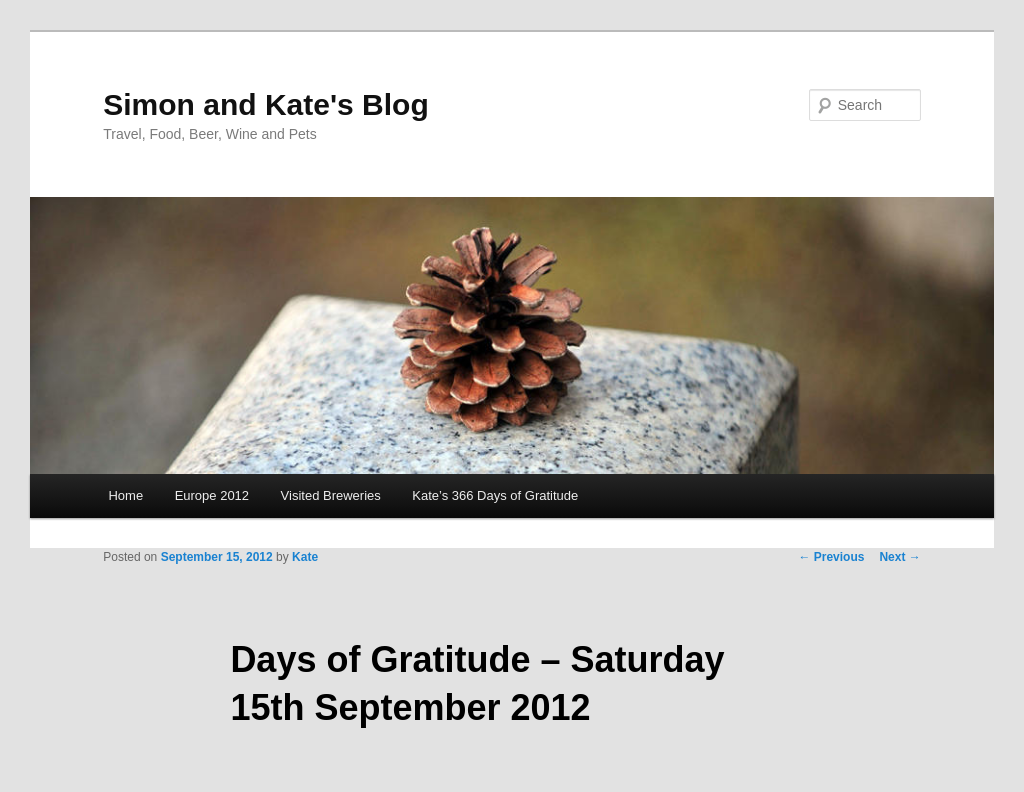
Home (125, 495)
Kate (305, 557)
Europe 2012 (212, 495)
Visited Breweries (331, 495)
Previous (831, 557)
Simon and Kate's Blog (266, 104)
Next (899, 557)
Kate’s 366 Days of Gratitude (495, 495)
